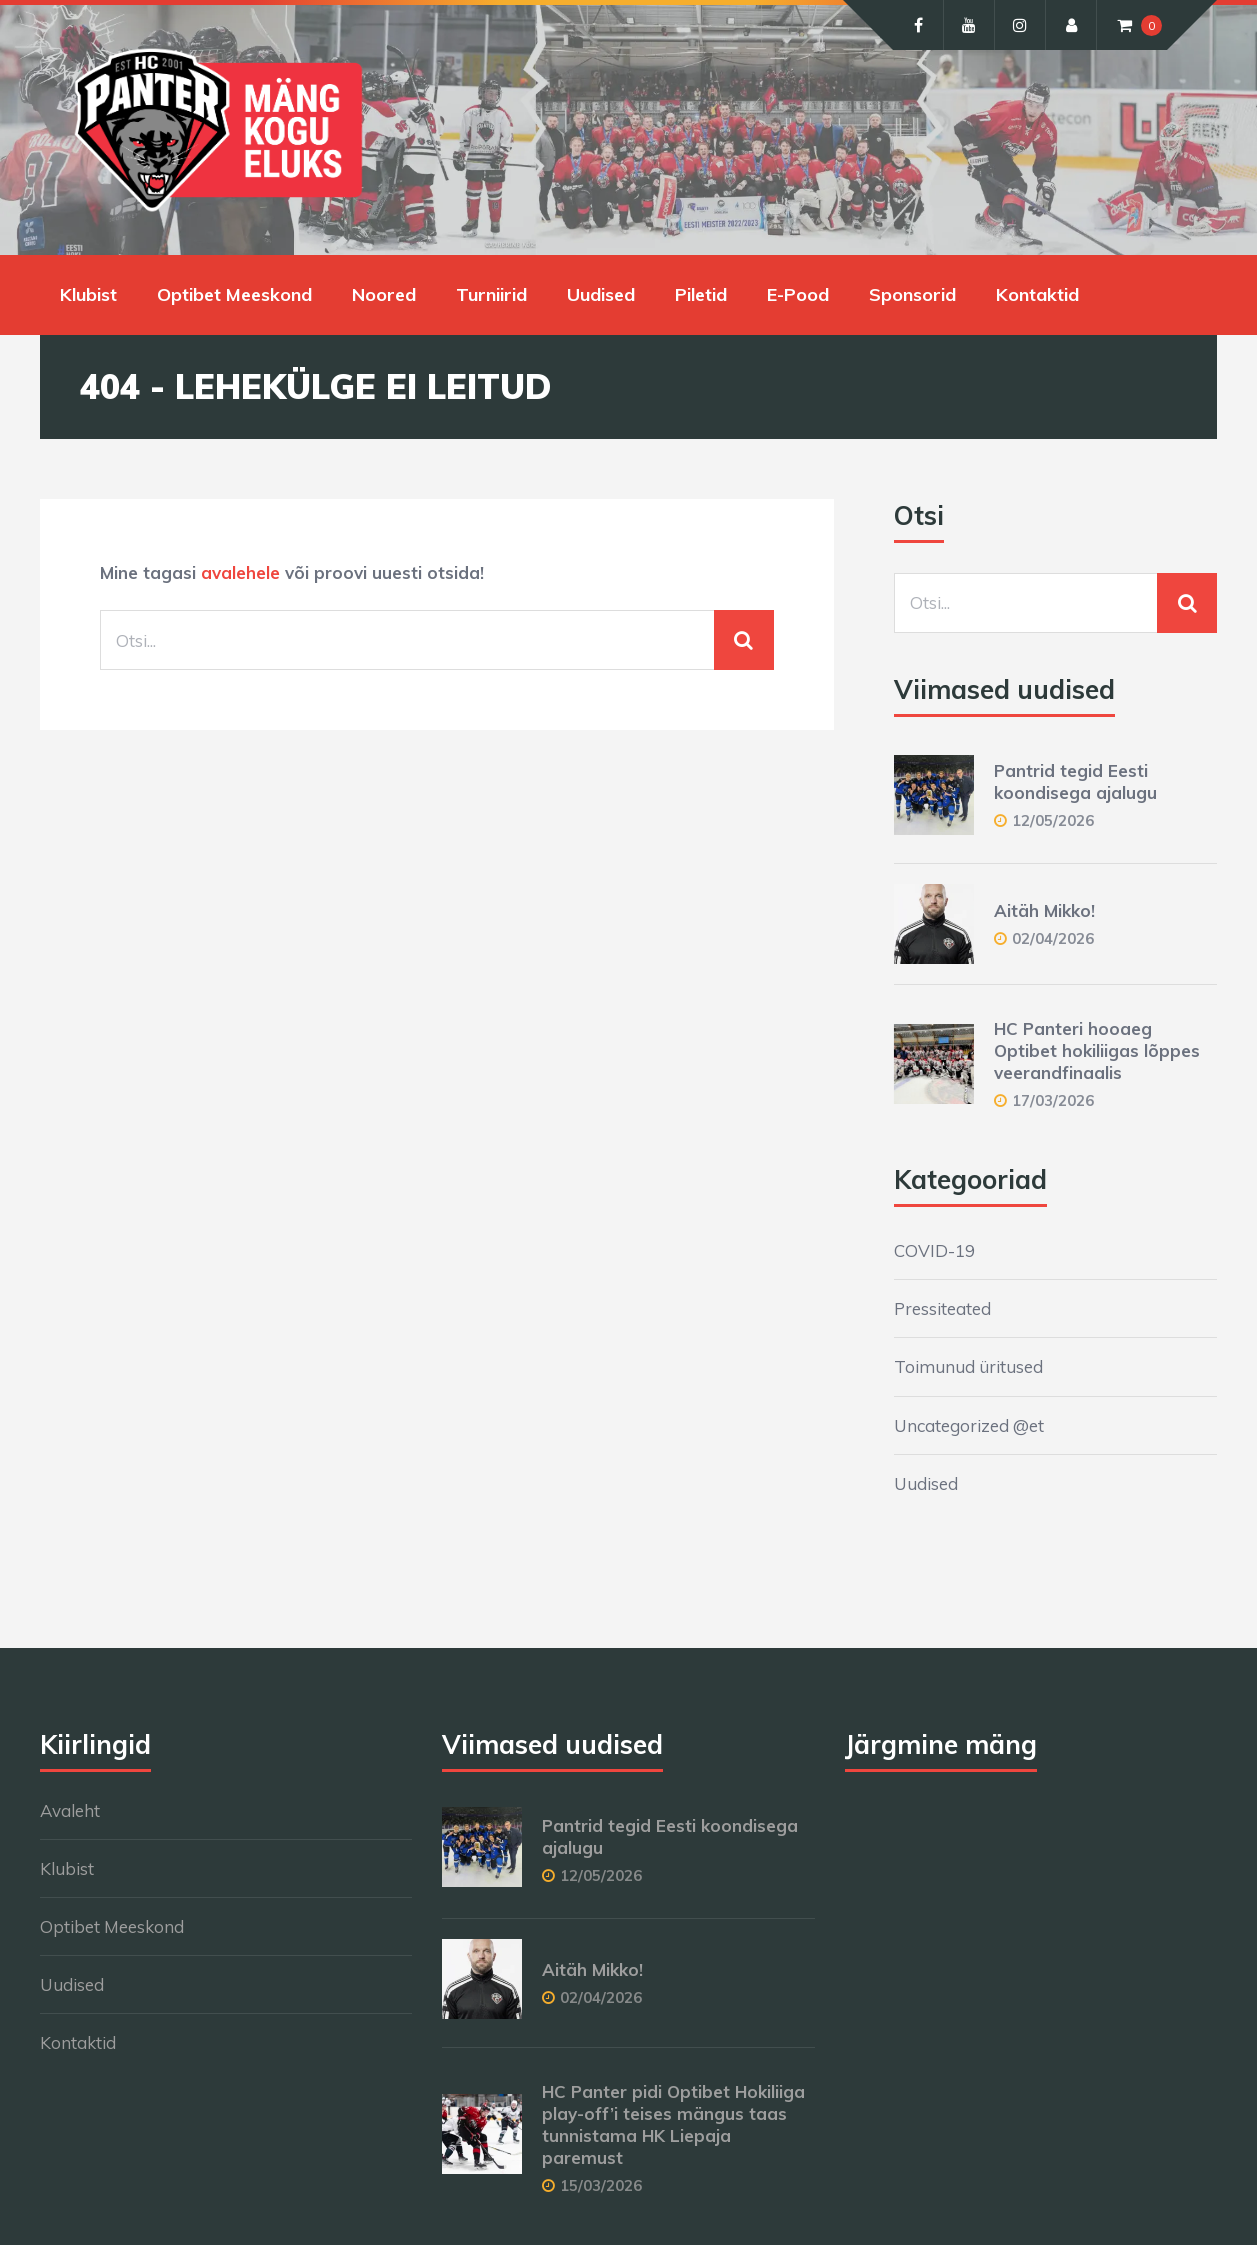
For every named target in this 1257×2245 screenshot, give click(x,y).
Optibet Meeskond (234, 294)
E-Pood (798, 294)
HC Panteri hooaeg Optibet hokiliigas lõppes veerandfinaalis (1097, 1050)
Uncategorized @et (969, 1425)
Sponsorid (912, 294)
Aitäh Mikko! (1044, 910)
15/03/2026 (601, 2185)
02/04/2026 (1053, 938)
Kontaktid (1037, 294)
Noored (384, 294)
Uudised (601, 294)
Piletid (701, 294)
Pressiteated (942, 1308)
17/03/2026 (1053, 1100)
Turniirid (491, 294)
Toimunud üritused (968, 1366)
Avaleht (70, 1810)
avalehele (240, 572)
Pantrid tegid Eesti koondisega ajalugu (1075, 781)
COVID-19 (934, 1250)
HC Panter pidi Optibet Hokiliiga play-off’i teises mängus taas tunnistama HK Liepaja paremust (673, 2124)
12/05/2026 (1053, 820)
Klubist (88, 294)
